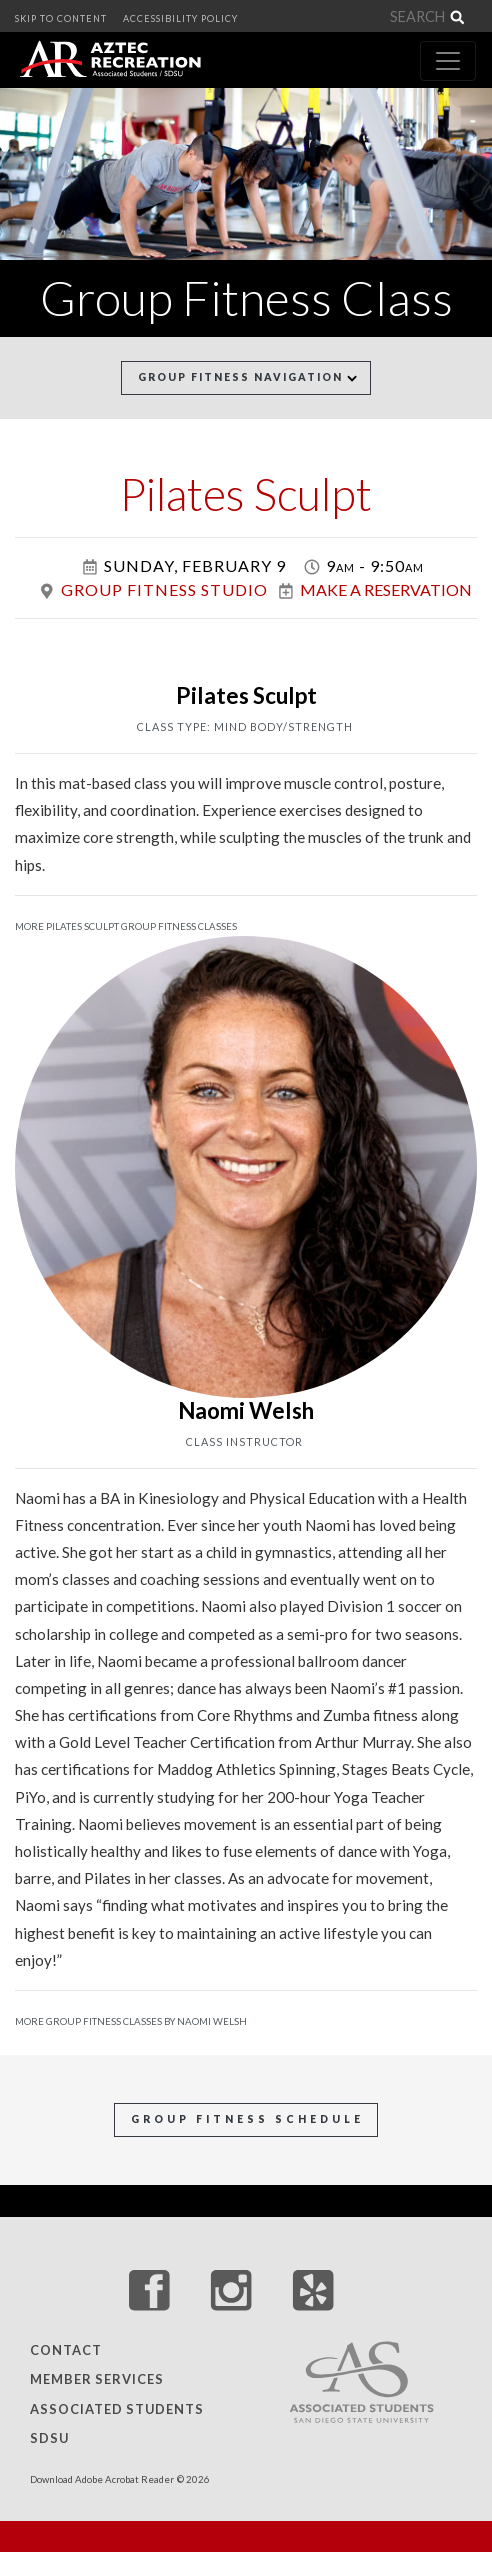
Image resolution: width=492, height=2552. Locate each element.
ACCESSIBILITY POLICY (180, 18)
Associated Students (117, 2409)
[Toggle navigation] (448, 61)
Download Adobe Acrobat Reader (102, 2479)
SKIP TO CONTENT (61, 18)
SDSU (49, 2439)
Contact (66, 2350)
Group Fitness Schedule (247, 2119)
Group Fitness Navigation (247, 377)
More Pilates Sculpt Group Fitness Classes (126, 926)
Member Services (97, 2380)
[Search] (414, 17)
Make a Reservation (386, 589)
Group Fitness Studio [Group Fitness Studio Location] (164, 589)
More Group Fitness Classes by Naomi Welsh (131, 2021)
